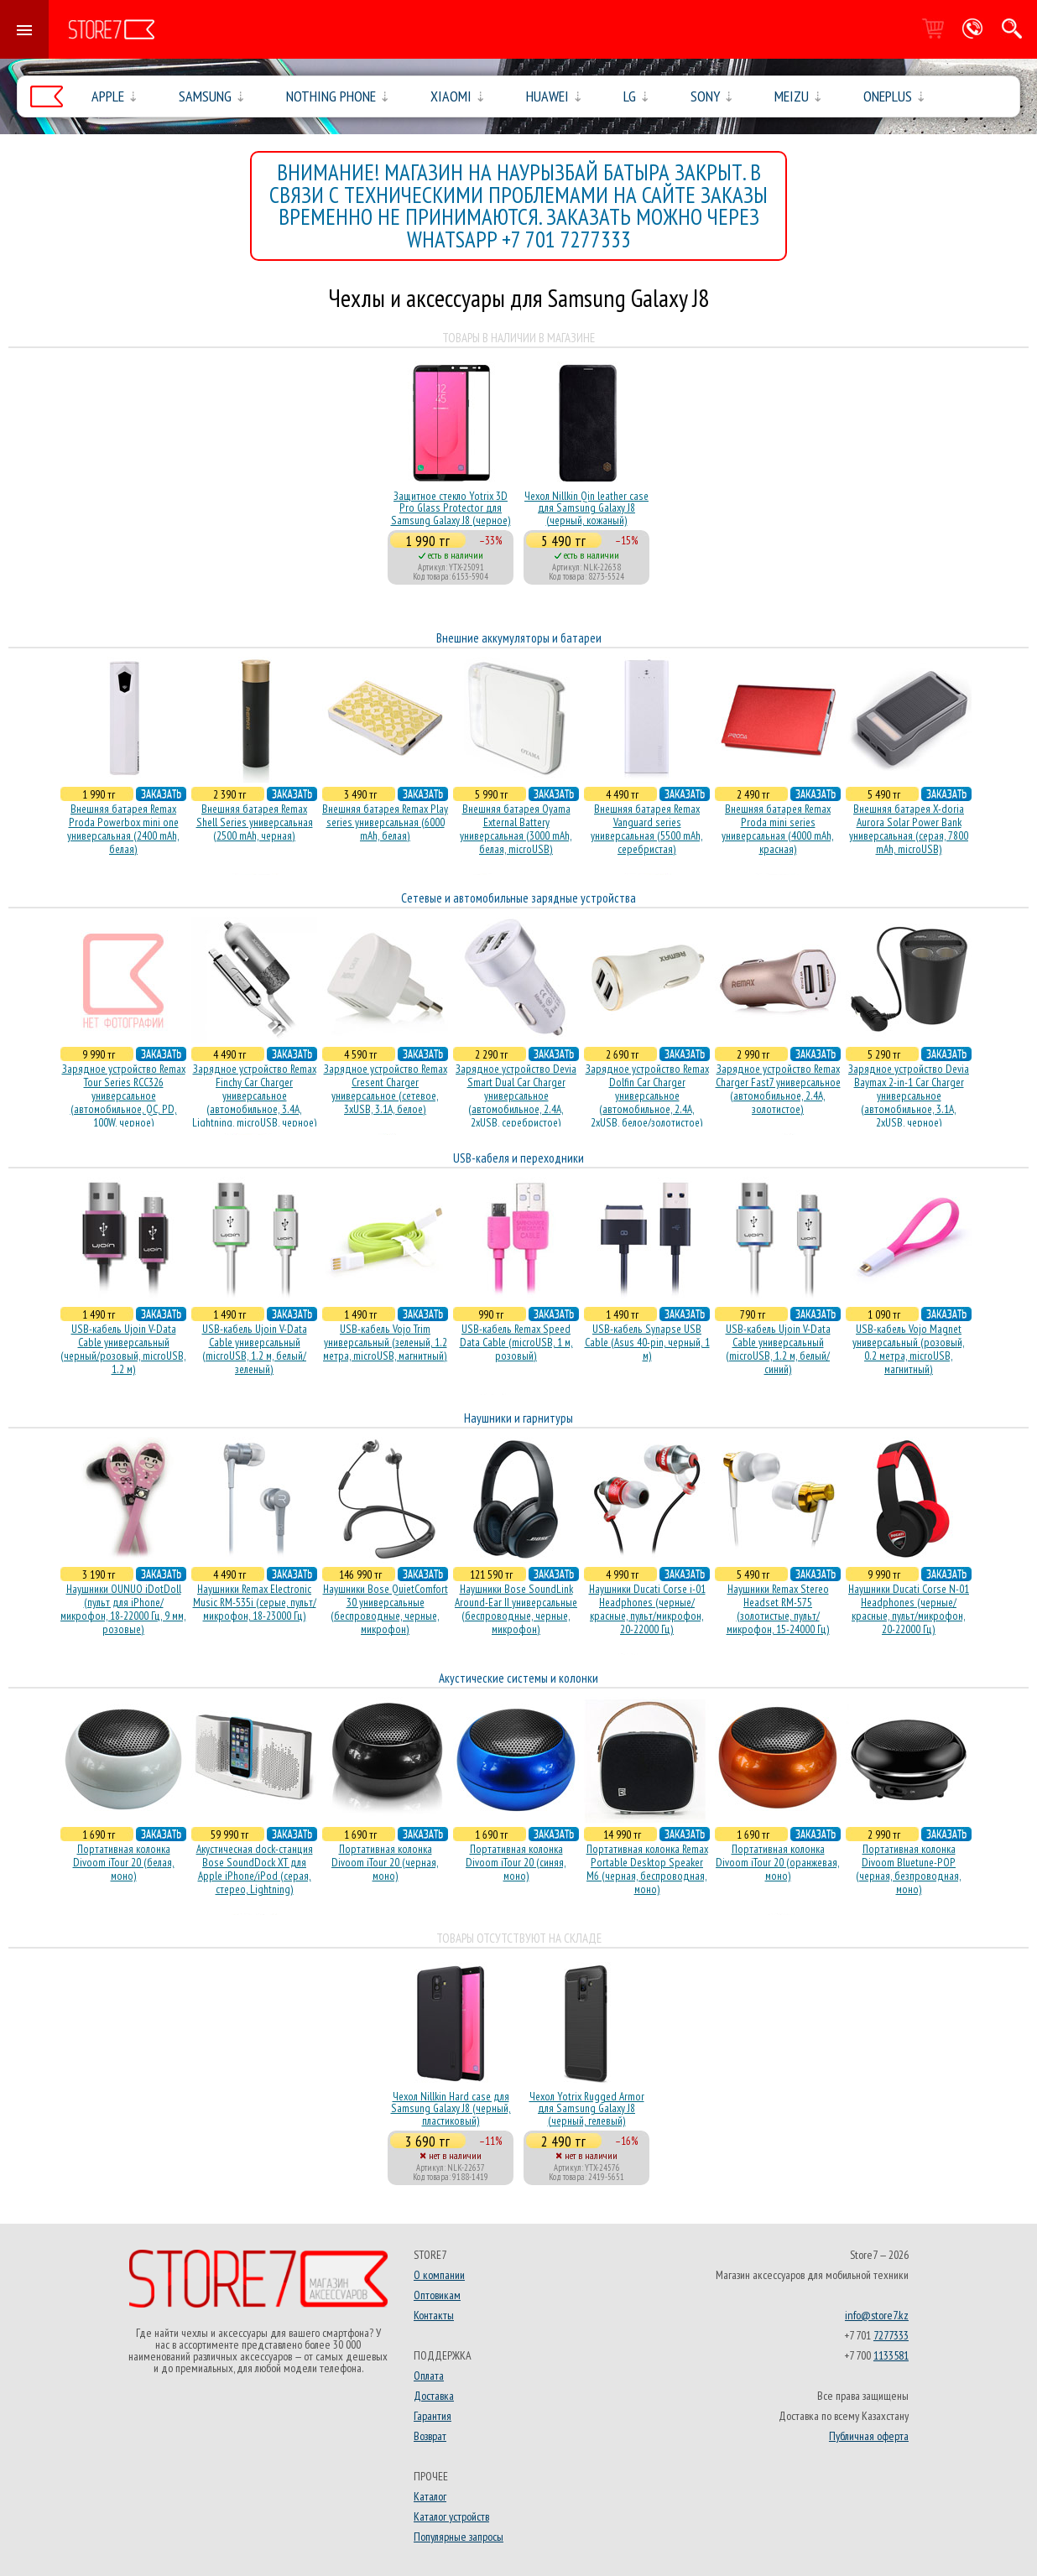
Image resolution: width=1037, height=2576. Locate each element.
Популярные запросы (458, 2536)
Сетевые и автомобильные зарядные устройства (518, 898)
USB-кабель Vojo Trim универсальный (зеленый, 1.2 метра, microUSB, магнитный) (385, 1342)
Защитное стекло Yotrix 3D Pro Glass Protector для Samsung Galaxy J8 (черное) (451, 508)
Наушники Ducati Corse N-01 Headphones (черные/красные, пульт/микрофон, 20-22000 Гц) (908, 1609)
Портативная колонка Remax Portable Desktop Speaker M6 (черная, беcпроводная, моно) (647, 1869)
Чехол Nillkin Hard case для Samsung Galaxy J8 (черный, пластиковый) (451, 2108)
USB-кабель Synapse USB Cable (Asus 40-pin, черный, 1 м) (647, 1342)
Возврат (430, 2435)
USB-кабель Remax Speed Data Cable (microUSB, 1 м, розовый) (516, 1342)
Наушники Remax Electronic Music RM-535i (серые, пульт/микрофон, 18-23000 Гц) (254, 1602)
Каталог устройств (451, 2516)
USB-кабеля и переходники (518, 1158)
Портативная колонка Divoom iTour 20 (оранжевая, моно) (778, 1862)
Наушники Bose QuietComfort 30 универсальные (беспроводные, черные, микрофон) (385, 1609)
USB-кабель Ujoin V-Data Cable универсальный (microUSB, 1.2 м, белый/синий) (778, 1348)
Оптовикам (437, 2295)
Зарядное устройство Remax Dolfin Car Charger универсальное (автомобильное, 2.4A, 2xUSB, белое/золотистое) (647, 1095)
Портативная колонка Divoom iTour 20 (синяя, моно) (516, 1862)
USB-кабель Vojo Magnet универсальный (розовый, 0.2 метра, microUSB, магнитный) (908, 1348)
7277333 (891, 2335)
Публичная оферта (869, 2435)
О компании (439, 2274)
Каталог (430, 2496)
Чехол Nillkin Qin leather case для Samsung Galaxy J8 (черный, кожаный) (586, 508)
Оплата (429, 2375)
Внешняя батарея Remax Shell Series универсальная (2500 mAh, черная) (254, 822)
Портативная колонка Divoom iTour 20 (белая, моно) (124, 1862)
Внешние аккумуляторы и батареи (519, 638)
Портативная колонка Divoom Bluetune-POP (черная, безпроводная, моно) (908, 1869)
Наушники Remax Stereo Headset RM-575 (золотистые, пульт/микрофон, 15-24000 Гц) (778, 1609)
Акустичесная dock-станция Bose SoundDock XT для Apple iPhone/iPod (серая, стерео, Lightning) (254, 1869)
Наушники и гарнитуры (518, 1418)
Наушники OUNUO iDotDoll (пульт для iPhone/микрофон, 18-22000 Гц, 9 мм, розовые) (123, 1609)
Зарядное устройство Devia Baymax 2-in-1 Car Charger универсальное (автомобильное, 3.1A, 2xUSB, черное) (908, 1095)
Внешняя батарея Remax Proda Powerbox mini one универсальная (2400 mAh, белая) (123, 828)
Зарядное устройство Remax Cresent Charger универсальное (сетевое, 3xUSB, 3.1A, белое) (385, 1088)
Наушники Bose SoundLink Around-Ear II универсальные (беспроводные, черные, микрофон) (516, 1609)
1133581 (891, 2355)
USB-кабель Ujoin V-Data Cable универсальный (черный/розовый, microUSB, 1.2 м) (123, 1348)
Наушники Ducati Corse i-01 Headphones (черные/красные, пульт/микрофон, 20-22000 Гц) (647, 1609)
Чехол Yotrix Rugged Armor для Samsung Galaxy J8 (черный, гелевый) (586, 2108)
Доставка (434, 2395)
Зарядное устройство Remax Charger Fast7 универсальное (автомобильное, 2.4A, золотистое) (778, 1088)
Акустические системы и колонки (518, 1678)
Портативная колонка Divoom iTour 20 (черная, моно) (385, 1862)
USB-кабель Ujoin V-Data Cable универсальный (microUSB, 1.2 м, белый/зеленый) (254, 1348)
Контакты (434, 2315)
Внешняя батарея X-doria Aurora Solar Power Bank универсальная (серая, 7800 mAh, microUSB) (908, 828)
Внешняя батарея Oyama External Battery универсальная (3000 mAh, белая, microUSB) (516, 828)
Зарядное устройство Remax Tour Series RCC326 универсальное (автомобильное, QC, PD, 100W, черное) (123, 1095)
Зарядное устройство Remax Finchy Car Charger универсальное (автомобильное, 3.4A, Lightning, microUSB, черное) (254, 1095)
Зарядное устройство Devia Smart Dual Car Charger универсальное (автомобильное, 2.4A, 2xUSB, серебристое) (516, 1095)
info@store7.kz (877, 2315)
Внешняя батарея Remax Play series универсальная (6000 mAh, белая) (385, 822)
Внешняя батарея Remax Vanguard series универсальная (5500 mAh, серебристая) (647, 828)
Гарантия (432, 2415)
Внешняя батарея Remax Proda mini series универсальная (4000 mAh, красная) (778, 828)
